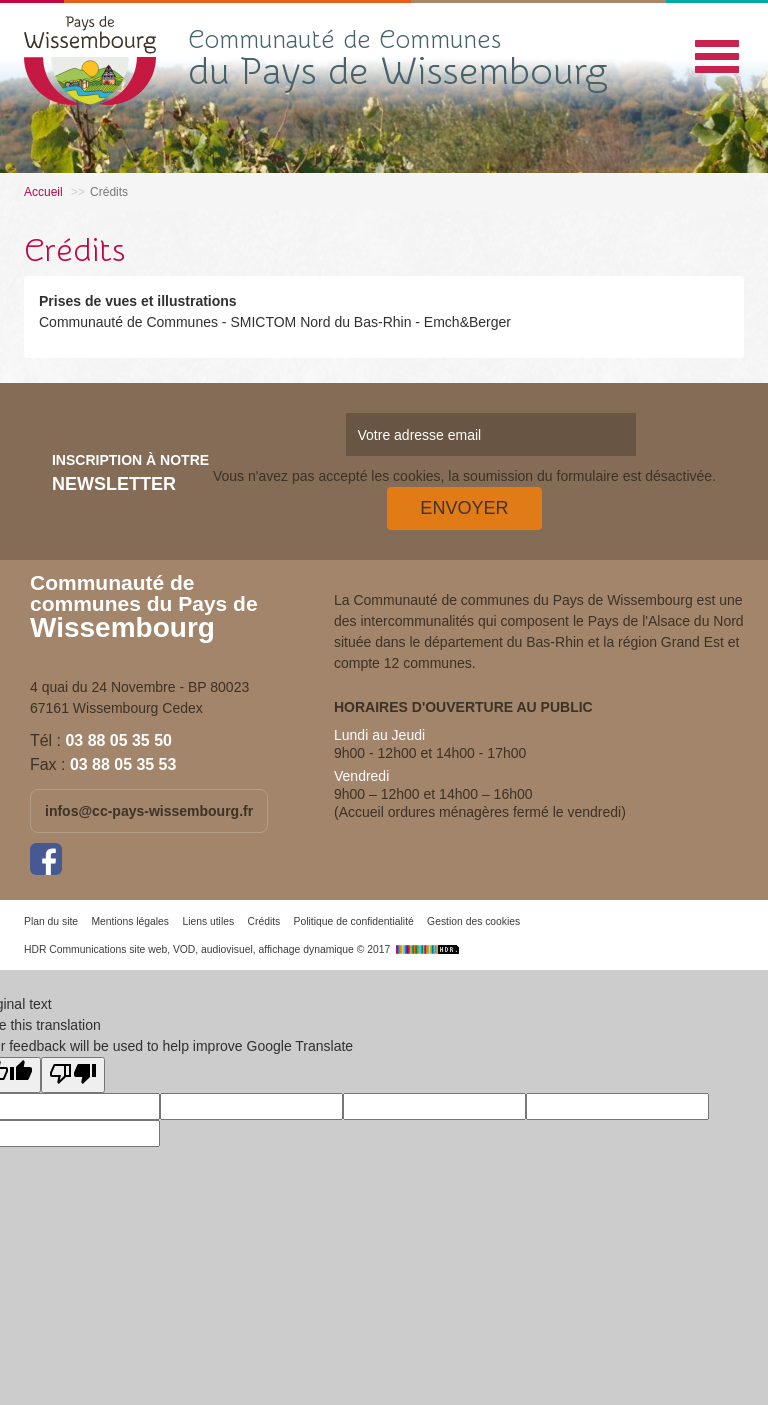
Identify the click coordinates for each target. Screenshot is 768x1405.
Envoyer (464, 508)
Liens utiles (208, 921)
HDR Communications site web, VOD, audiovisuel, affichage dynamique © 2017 (244, 949)
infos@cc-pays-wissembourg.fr (149, 811)
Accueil (43, 192)
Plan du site (51, 921)
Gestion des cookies (473, 921)
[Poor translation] (73, 1075)
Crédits (263, 921)
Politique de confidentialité (354, 921)
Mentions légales (130, 921)
